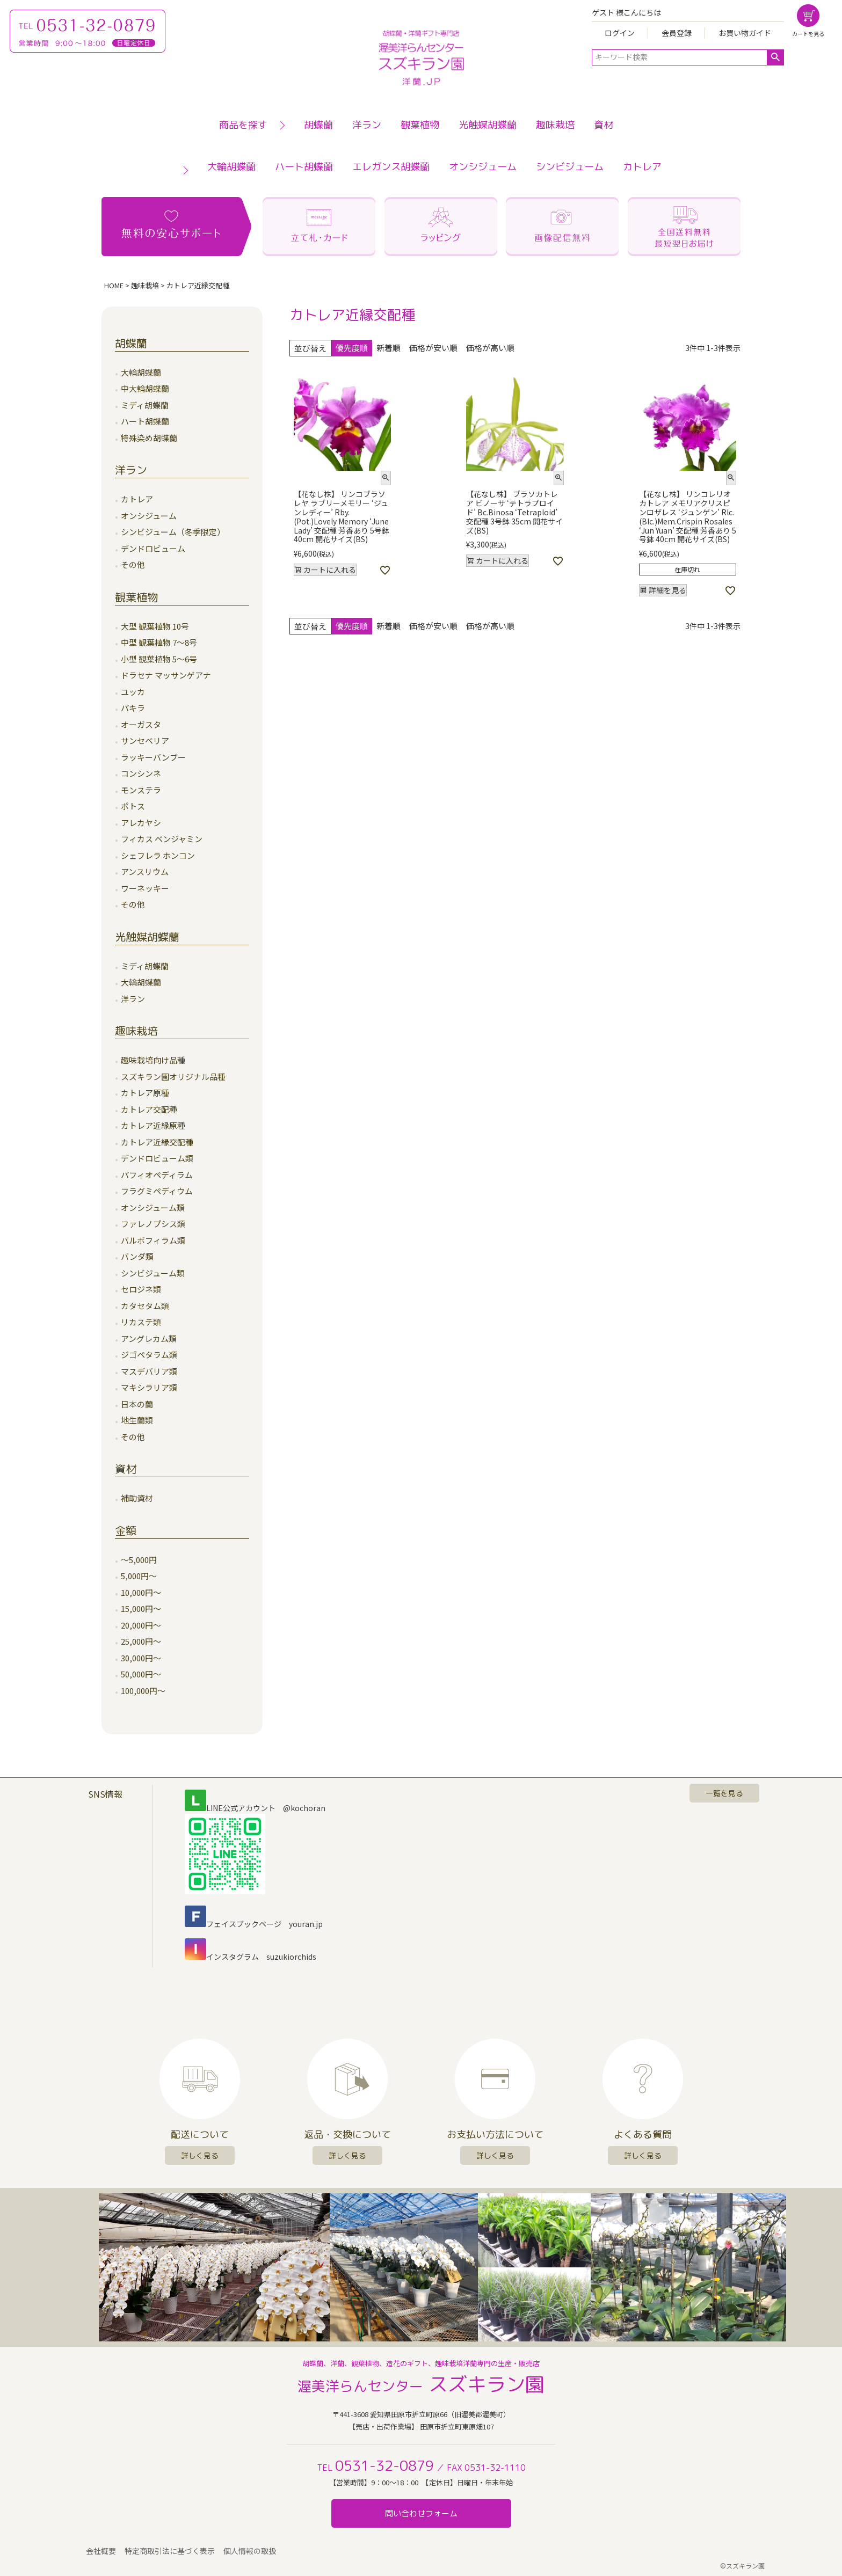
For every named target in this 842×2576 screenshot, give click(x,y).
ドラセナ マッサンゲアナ (166, 675)
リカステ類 (141, 1321)
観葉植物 (420, 125)
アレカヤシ (141, 822)
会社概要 (101, 2550)
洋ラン (366, 125)
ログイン (620, 32)
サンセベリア (145, 740)
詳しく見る (200, 2155)
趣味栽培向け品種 (153, 1060)
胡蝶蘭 (318, 125)
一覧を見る (724, 1793)
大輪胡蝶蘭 (231, 166)
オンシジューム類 (153, 1207)
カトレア (642, 166)
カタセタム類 (145, 1305)
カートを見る (808, 34)
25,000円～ (141, 1641)
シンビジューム (570, 166)
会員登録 (677, 32)
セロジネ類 (141, 1289)
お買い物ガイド (744, 32)
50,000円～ (141, 1674)
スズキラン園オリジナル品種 (173, 1076)
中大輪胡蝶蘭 (145, 388)
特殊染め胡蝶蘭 (149, 437)
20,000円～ (141, 1625)
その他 (133, 564)
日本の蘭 (137, 1404)
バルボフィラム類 (153, 1240)
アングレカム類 (149, 1338)
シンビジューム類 (153, 1273)
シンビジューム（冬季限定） (173, 531)
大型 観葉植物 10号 (155, 626)
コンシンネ (141, 773)
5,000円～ (139, 1575)
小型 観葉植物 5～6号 (159, 659)
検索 (775, 57)
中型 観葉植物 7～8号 (159, 642)
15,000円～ (141, 1608)
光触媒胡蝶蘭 (488, 125)
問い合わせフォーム (421, 2513)
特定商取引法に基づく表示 (170, 2550)
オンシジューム (483, 166)
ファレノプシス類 (153, 1223)
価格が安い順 (433, 347)
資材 (603, 125)
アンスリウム (145, 871)
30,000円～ (141, 1657)
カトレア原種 (145, 1092)
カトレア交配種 (149, 1109)
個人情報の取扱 (249, 2550)
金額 (125, 1530)
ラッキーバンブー (153, 757)
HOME (114, 285)
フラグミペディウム (157, 1190)
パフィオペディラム (157, 1174)
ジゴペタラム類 (149, 1354)
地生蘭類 (137, 1420)
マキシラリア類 (149, 1387)
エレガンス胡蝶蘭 (391, 166)
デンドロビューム (153, 548)
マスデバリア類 (149, 1371)
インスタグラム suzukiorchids (250, 1956)
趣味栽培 (555, 125)
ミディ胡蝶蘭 (145, 405)
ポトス (133, 806)
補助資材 (137, 1498)
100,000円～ (143, 1690)
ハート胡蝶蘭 (304, 166)
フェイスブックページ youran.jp (254, 1923)
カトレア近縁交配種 (157, 1142)
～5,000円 (139, 1559)
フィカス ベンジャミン (161, 838)
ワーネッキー (145, 888)
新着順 (388, 347)
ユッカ (133, 691)
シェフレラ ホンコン (158, 855)
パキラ (133, 707)
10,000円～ (141, 1592)
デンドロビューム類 (157, 1158)
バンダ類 (137, 1256)
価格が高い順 (490, 347)
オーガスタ (141, 724)
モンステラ (141, 790)
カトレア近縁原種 (153, 1125)
